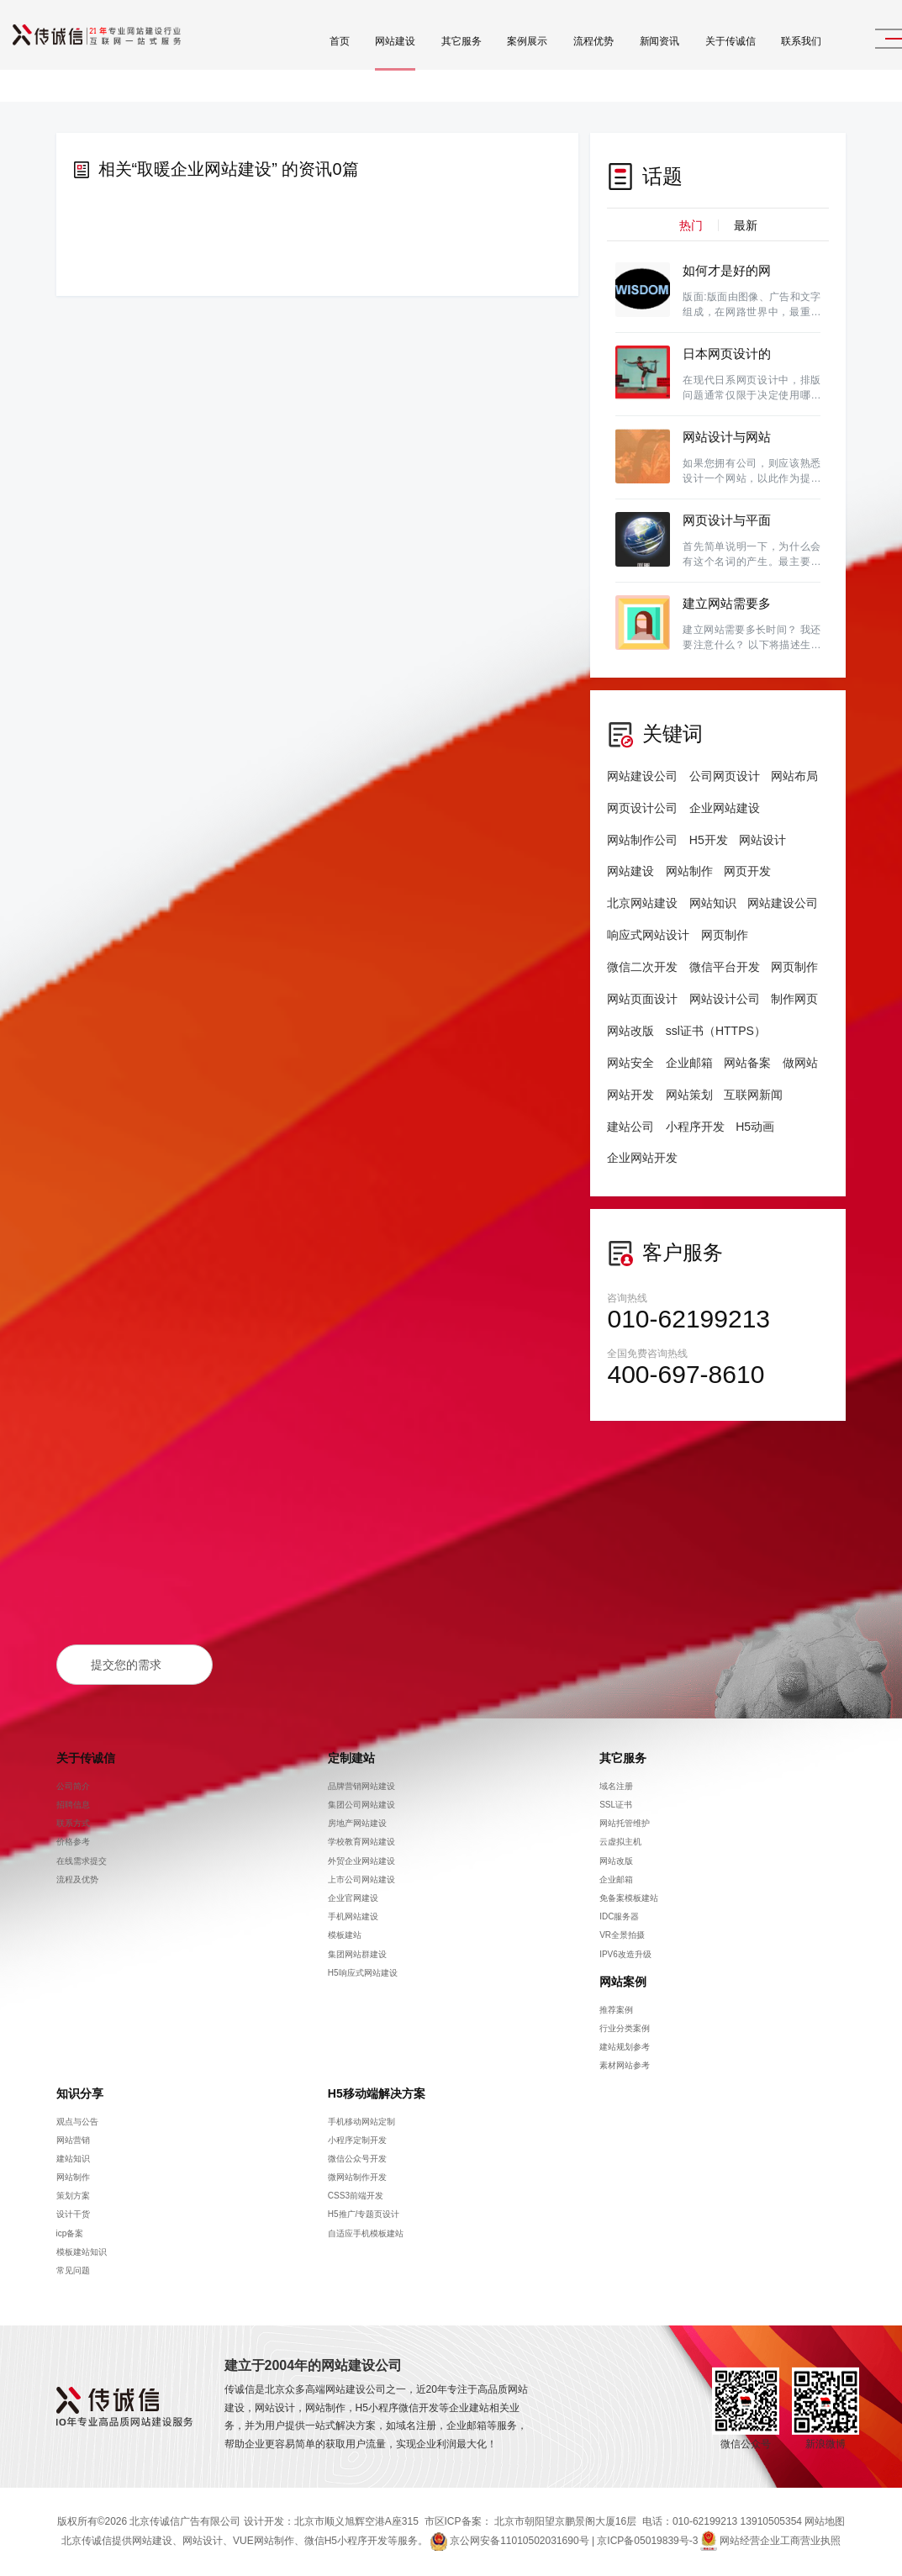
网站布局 (794, 776)
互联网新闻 (753, 1094)
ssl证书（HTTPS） (716, 1030)
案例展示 (487, 59)
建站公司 (630, 1126)
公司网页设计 (724, 776)
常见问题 (73, 2270)
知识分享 (79, 2092)
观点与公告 (77, 2120)
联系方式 (73, 1823)
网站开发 (630, 1094)
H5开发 (708, 840)
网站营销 (73, 2140)
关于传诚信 (690, 59)
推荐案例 (616, 2009)
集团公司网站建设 (361, 1804)
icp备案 (70, 2233)
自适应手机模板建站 (366, 2233)
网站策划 (689, 1094)
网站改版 (630, 1030)
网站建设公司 (642, 776)
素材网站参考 (624, 2065)
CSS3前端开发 (355, 2195)
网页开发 (747, 871)
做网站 (800, 1062)
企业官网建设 (353, 1898)
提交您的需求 (126, 1664)
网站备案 (747, 1062)
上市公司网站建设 (361, 1879)
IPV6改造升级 (625, 1953)
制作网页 (794, 999)
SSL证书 (615, 1804)
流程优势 (553, 59)
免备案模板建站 (628, 1898)
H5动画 (755, 1126)
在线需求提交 (81, 1861)
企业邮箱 (689, 1062)
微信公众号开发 (357, 2158)
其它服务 (421, 59)
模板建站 (344, 1935)
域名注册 (616, 1786)
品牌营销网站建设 (361, 1786)
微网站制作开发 (357, 2177)
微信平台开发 (724, 967)
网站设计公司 (724, 999)
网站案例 (622, 1981)
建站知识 (73, 2158)
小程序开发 (695, 1126)
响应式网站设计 (648, 935)
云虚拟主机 (620, 1841)
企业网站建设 (724, 808)
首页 (299, 59)
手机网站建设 (353, 1916)
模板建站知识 (81, 2252)
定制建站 (351, 1758)
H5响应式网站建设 (363, 1972)
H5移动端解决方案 (376, 2092)
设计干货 (73, 2214)
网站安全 (630, 1062)
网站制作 (689, 871)
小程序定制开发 (357, 2140)
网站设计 (762, 840)
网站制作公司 (642, 840)
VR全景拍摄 (622, 1935)
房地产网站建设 (357, 1823)
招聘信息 (73, 1804)
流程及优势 (77, 1879)
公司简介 (73, 1786)
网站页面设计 (642, 999)
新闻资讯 (619, 59)
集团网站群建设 (357, 1953)
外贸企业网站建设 (361, 1861)
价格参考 (73, 1841)
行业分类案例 (624, 2028)
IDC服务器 (619, 1916)
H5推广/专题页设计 (364, 2214)
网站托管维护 (624, 1823)
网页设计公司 (642, 808)
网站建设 (355, 59)
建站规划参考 (624, 2046)
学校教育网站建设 (361, 1841)
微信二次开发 (642, 967)
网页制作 (724, 935)
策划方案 (73, 2195)
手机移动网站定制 (361, 2120)
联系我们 (761, 59)
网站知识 (712, 903)
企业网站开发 (642, 1157)
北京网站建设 (642, 903)
